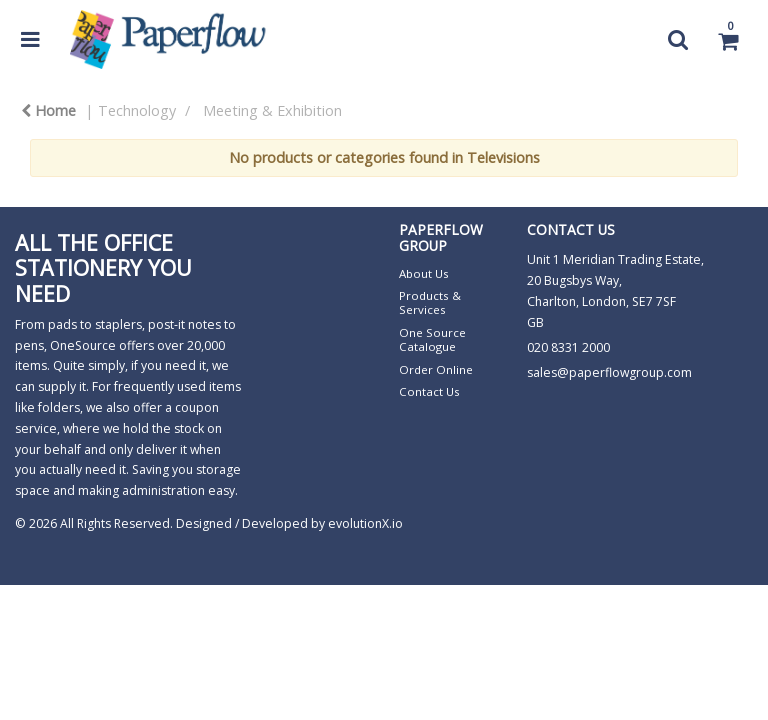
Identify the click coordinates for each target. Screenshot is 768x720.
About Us (424, 273)
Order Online (436, 369)
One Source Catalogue (432, 339)
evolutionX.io (365, 523)
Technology (137, 110)
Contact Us (429, 391)
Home (48, 110)
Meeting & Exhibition (272, 110)
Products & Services (430, 302)
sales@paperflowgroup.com (609, 372)
